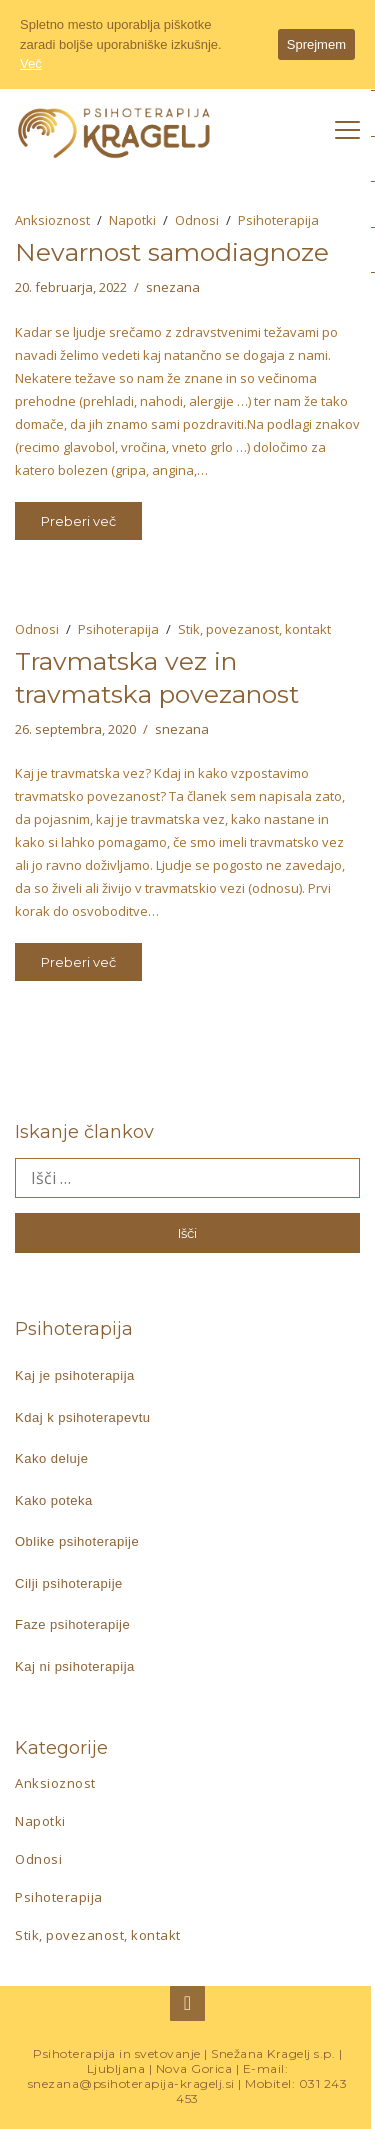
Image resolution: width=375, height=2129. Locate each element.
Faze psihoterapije (72, 1624)
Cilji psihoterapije (69, 1583)
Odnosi (197, 220)
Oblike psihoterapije (77, 1541)
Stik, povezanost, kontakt (254, 629)
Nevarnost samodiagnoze (172, 252)
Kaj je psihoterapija (75, 1375)
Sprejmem (316, 44)
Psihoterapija (278, 220)
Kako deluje (51, 1458)
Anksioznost (52, 220)
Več (31, 63)
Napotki (132, 220)
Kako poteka (54, 1500)
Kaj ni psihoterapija (75, 1666)
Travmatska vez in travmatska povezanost (157, 677)
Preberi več (78, 521)
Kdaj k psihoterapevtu (83, 1417)
